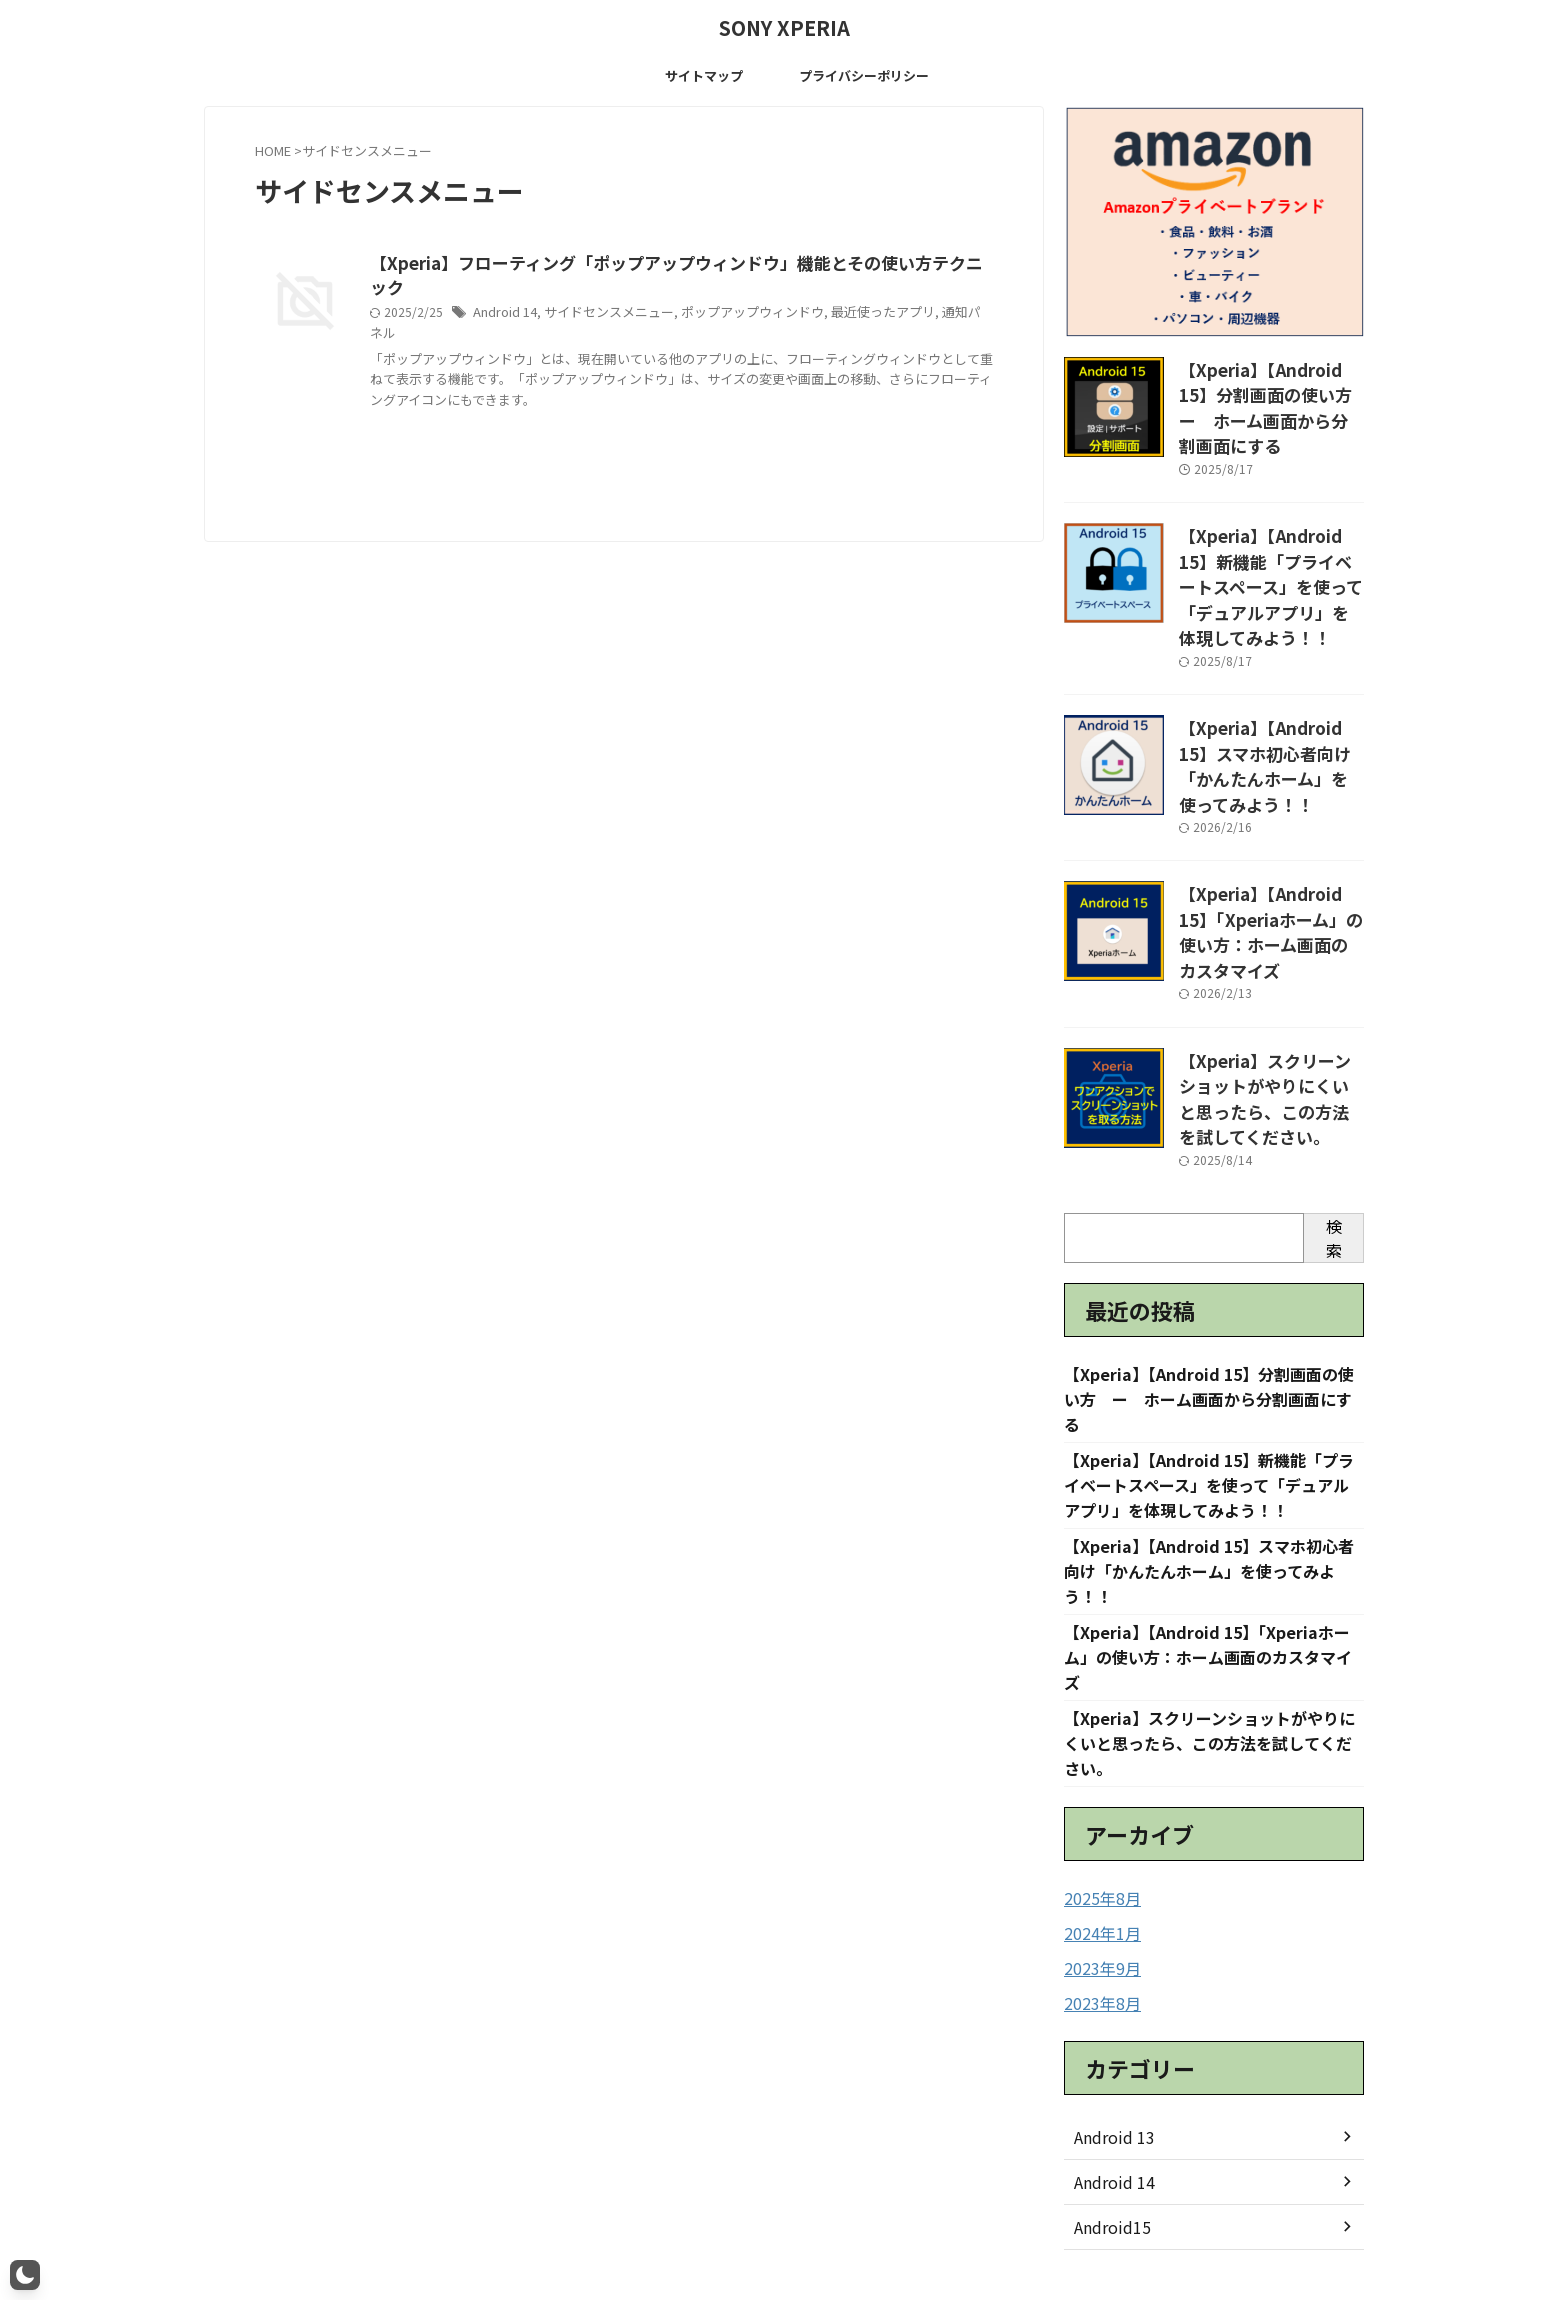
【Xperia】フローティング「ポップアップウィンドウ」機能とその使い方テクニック (675, 264)
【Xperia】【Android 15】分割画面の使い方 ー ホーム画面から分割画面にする (1271, 390)
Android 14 (504, 289)
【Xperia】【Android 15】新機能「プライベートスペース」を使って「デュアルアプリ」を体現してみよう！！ (1271, 542)
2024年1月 (1098, 1822)
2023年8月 (1098, 1890)
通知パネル (941, 289)
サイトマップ (704, 75)
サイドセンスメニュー (602, 289)
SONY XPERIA (784, 27)
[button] (25, 2275)
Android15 (1108, 2113)
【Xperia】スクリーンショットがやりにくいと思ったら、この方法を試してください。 (1271, 981)
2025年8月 (1098, 1788)
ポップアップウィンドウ (735, 289)
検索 (1334, 1113)
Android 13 (1110, 2023)
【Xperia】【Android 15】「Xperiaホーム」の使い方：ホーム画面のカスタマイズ (1270, 837)
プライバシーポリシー (864, 75)
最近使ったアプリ (856, 289)
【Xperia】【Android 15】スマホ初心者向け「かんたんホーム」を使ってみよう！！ (1271, 685)
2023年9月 (1098, 1856)
